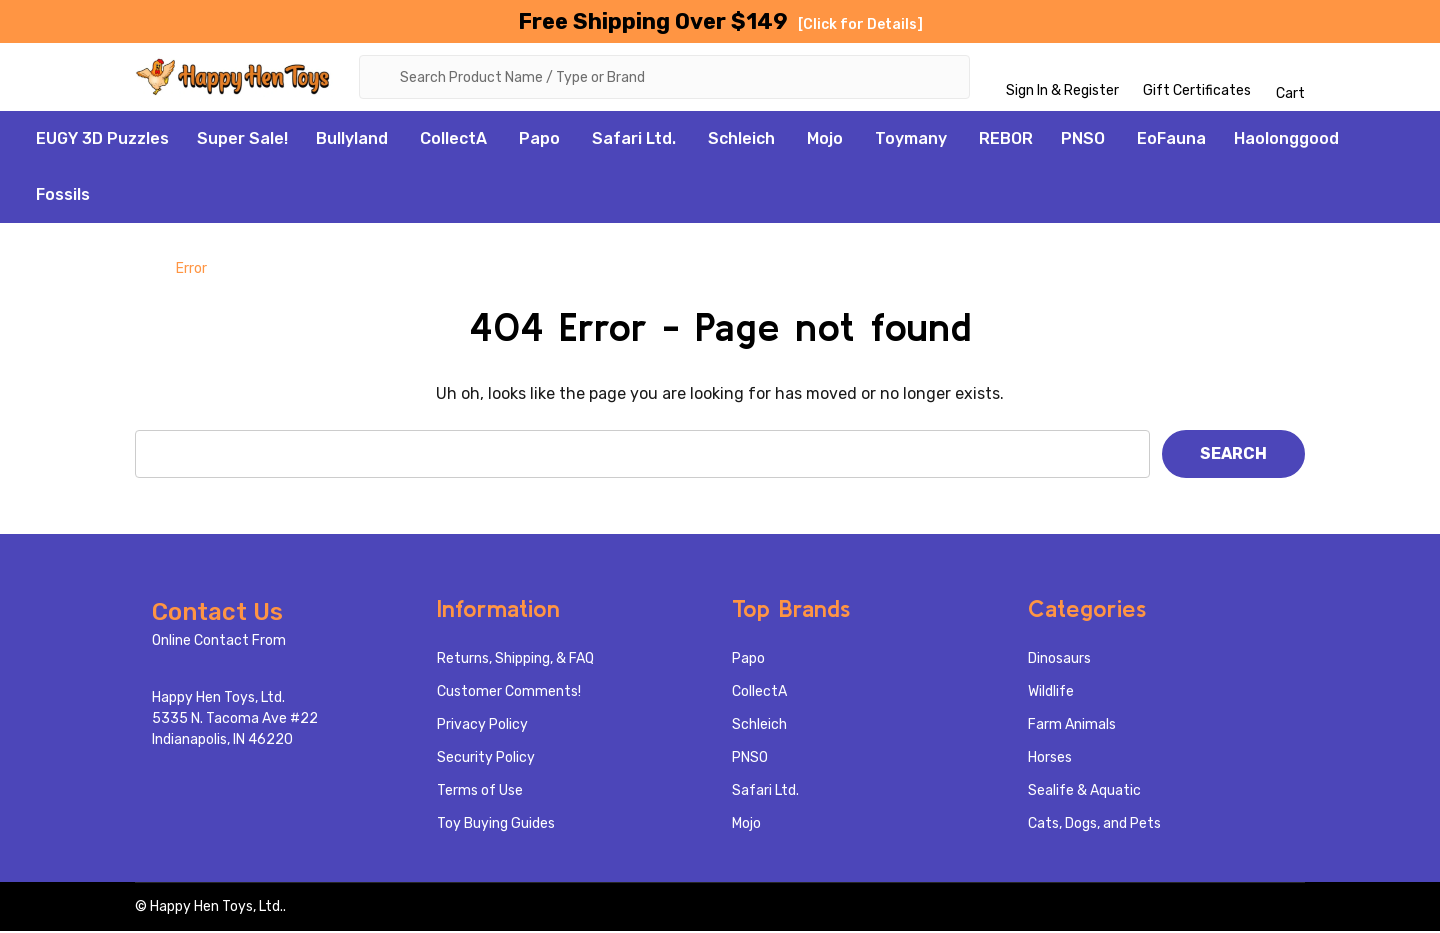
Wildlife (1051, 693)
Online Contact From (219, 642)
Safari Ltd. (634, 140)
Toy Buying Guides (496, 825)
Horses (1050, 759)
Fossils (63, 196)
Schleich (741, 140)
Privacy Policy (482, 726)
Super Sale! (242, 140)
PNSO (1083, 140)
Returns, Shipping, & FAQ (515, 660)
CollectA (453, 140)
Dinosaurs (1059, 660)
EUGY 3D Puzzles (102, 140)
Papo (539, 140)
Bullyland (352, 140)
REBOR (1006, 140)
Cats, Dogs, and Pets (1094, 825)
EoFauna (1171, 140)
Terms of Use (480, 792)
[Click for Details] (860, 24)
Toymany (911, 140)
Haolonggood (1286, 140)
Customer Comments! (509, 693)
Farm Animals (1072, 726)
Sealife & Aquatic (1084, 792)
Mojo (825, 140)
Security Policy (486, 759)
